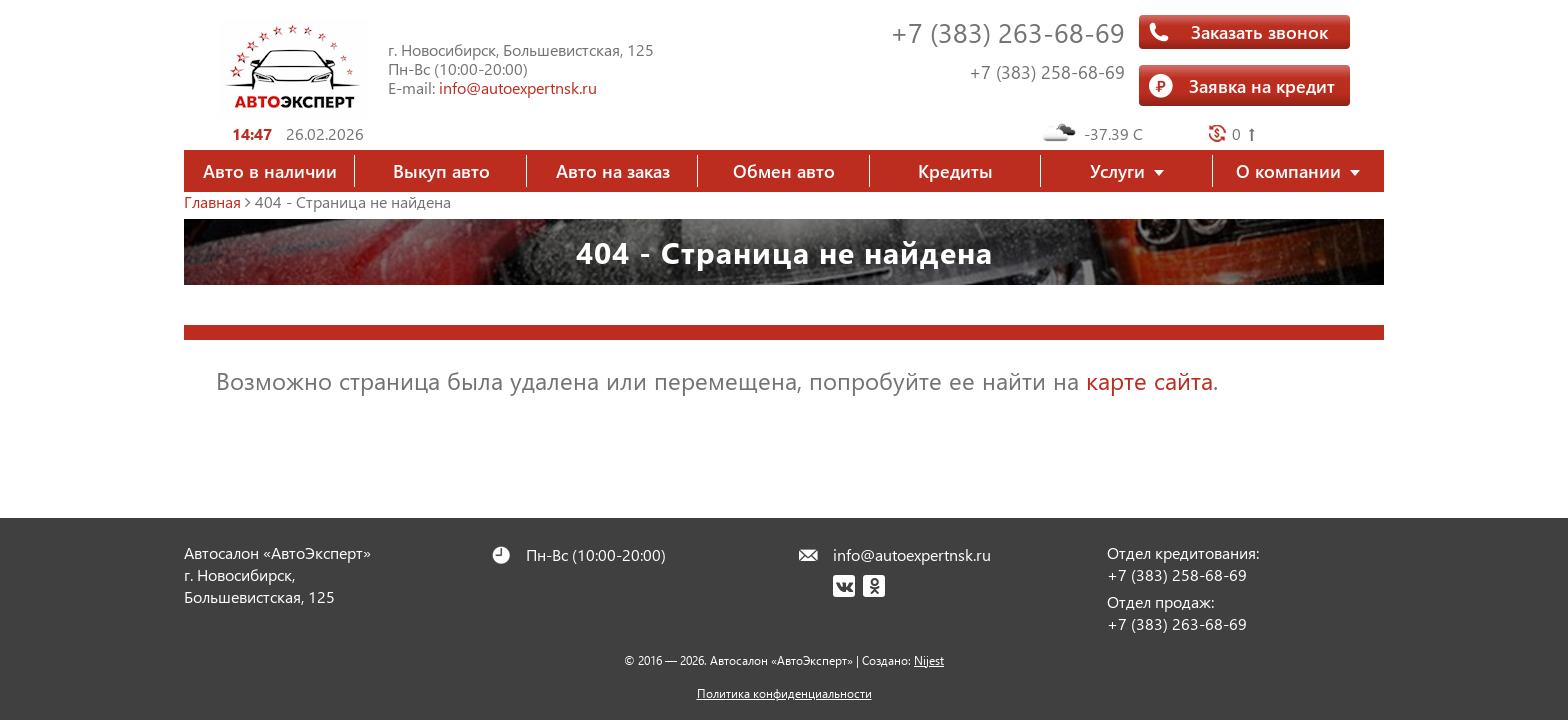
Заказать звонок (1259, 31)
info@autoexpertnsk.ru (518, 87)
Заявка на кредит (1262, 85)
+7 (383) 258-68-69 (1047, 72)
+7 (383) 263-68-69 (1007, 31)
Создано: (903, 660)
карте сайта (1149, 380)
